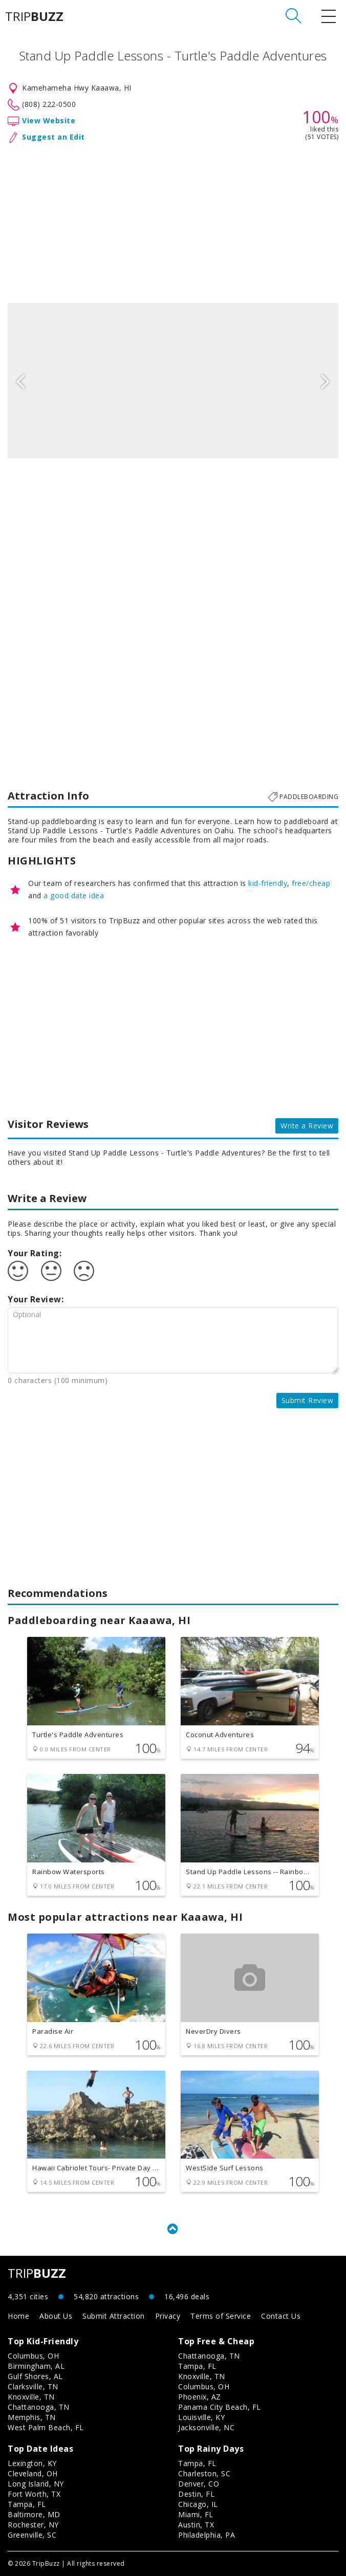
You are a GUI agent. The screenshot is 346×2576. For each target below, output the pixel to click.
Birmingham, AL (36, 2366)
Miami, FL (195, 2514)
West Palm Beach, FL (46, 2427)
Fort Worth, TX (34, 2494)
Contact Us (280, 2316)
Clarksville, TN (33, 2386)
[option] (173, 380)
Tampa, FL (197, 2366)
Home (18, 2316)
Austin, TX (196, 2524)
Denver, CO (198, 2484)
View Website (48, 120)
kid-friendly (267, 883)
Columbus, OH (33, 2356)
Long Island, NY (36, 2484)
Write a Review (306, 1125)
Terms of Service (220, 2316)
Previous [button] (20, 380)
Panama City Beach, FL (219, 2407)
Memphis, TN (32, 2417)
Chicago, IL (198, 2504)
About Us (55, 2316)
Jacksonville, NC (206, 2427)
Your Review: (35, 1299)
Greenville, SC (32, 2535)
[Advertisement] (173, 221)
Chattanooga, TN (39, 2407)
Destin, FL (196, 2494)
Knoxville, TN (31, 2397)
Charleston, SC (204, 2473)
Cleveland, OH (33, 2473)
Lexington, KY (32, 2463)
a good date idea (74, 895)
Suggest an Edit (53, 137)
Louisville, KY (201, 2417)
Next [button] (325, 380)
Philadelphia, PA (206, 2535)
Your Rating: (34, 1253)
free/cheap (311, 883)
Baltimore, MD (34, 2514)
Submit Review (308, 1400)
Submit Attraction (113, 2316)
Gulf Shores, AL (35, 2376)
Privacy (168, 2316)
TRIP (34, 16)
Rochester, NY (33, 2524)
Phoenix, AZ (199, 2397)
